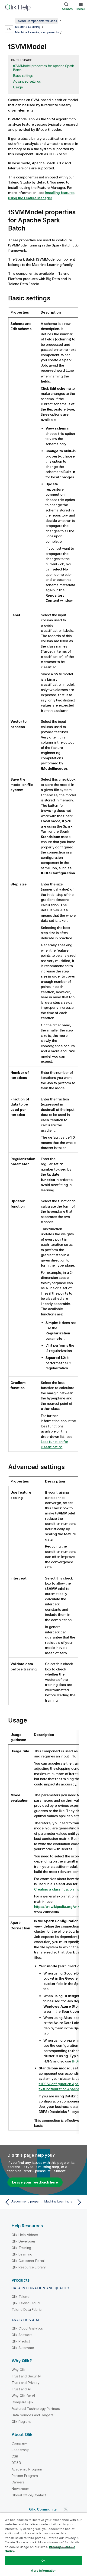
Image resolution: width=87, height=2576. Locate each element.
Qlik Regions (22, 2421)
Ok (43, 2560)
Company (19, 2443)
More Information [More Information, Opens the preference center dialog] (43, 2570)
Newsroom (20, 2488)
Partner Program (25, 2475)
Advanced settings (27, 81)
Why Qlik (19, 2369)
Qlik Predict (21, 2341)
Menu (81, 9)
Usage (18, 87)
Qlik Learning (22, 2254)
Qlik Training (21, 2247)
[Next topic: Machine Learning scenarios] (64, 2202)
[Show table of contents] (9, 20)
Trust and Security (26, 2376)
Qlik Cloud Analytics (27, 2328)
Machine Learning (27, 26)
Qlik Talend (20, 2296)
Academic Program (27, 2469)
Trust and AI (21, 2389)
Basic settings (23, 76)
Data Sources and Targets (33, 2415)
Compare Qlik (22, 2402)
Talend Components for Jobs (36, 21)
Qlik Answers (22, 2334)
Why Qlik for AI (23, 2395)
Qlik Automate (23, 2347)
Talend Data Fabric (27, 2309)
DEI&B (16, 2462)
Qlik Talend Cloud (26, 2303)
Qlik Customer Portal (28, 2260)
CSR (15, 2456)
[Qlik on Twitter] (65, 2509)
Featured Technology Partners (36, 2408)
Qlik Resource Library (29, 2267)
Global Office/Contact (29, 2495)
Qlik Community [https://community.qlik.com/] (43, 2509)
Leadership (21, 2449)
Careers (18, 2482)
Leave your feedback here (35, 2182)
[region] (43, 2544)
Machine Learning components (37, 32)
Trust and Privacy (25, 2382)
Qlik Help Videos (25, 2234)
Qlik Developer (23, 2241)
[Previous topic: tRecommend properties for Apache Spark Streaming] (23, 2202)
